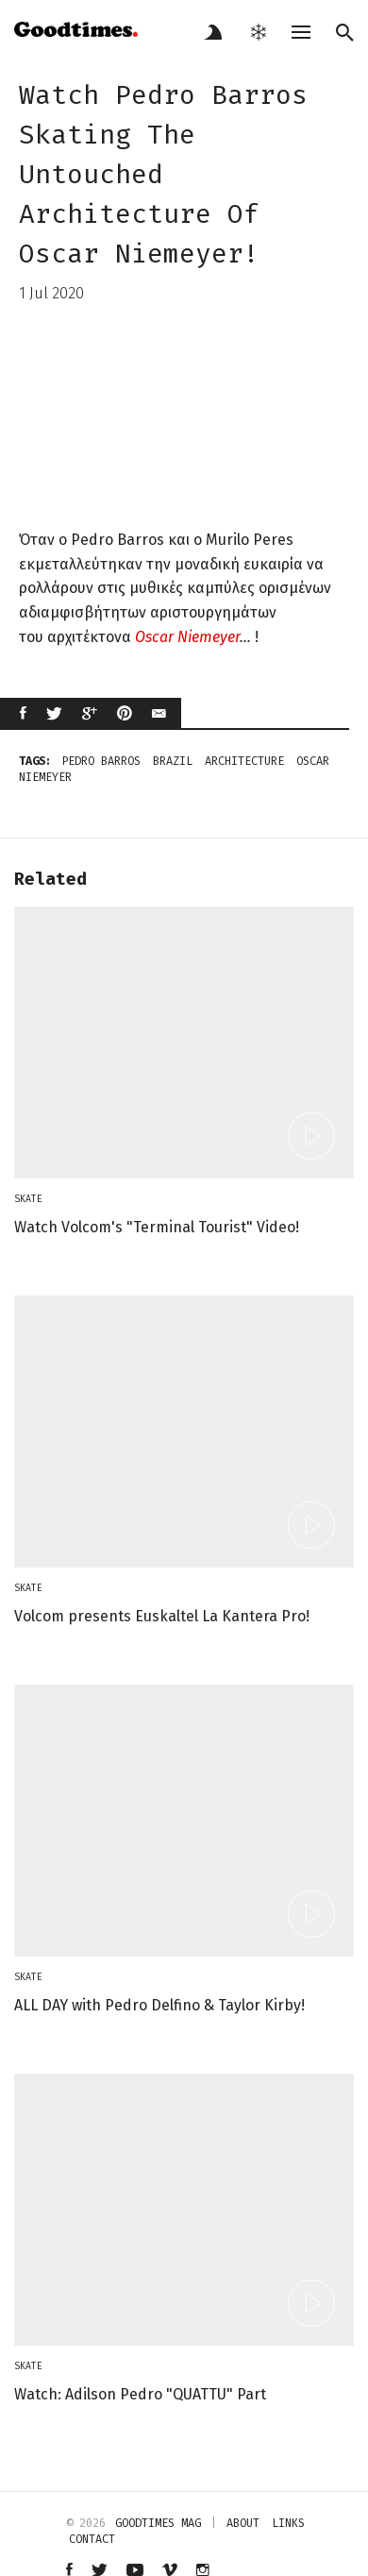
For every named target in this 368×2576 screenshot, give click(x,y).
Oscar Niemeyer (187, 637)
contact (92, 2539)
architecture (244, 761)
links (288, 2523)
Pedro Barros (101, 761)
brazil (172, 761)
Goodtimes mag (158, 2523)
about (242, 2523)
